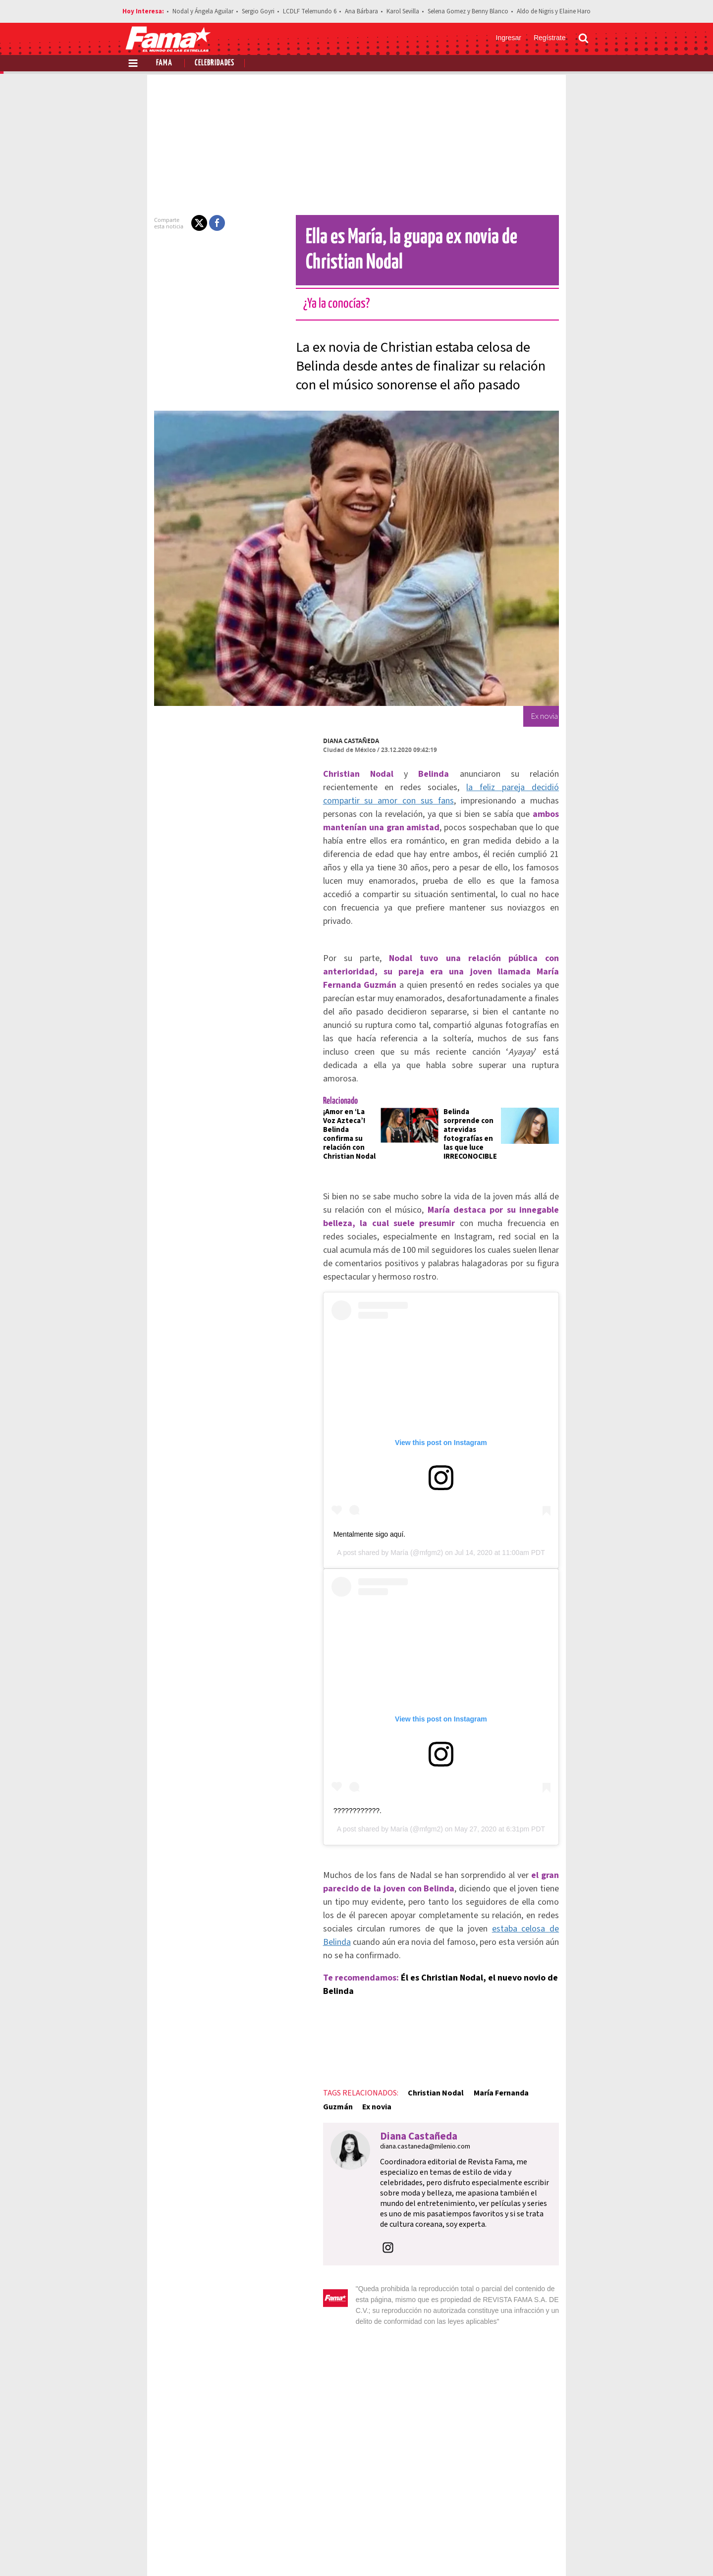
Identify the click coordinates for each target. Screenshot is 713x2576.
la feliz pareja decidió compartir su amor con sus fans (424, 787)
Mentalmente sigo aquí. (335, 1462)
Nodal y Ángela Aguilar (202, 11)
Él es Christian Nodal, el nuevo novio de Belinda (461, 1923)
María (399, 1481)
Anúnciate (495, 2517)
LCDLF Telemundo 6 (309, 11)
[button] (164, 223)
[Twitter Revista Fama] (535, 2552)
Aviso (579, 2517)
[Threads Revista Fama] (579, 2552)
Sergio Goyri (258, 11)
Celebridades (214, 63)
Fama (164, 63)
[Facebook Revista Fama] (513, 2552)
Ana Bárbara (361, 11)
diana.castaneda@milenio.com (390, 2065)
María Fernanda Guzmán (482, 2025)
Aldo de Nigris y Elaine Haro (554, 11)
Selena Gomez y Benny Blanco (468, 11)
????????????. (323, 1783)
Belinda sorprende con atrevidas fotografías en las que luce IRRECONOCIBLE (475, 1049)
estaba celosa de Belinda (544, 1887)
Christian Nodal (401, 2025)
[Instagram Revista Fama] (557, 2552)
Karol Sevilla (402, 11)
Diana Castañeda (316, 741)
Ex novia (549, 2025)
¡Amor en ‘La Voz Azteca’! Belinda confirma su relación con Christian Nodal (322, 1045)
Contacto (541, 2517)
